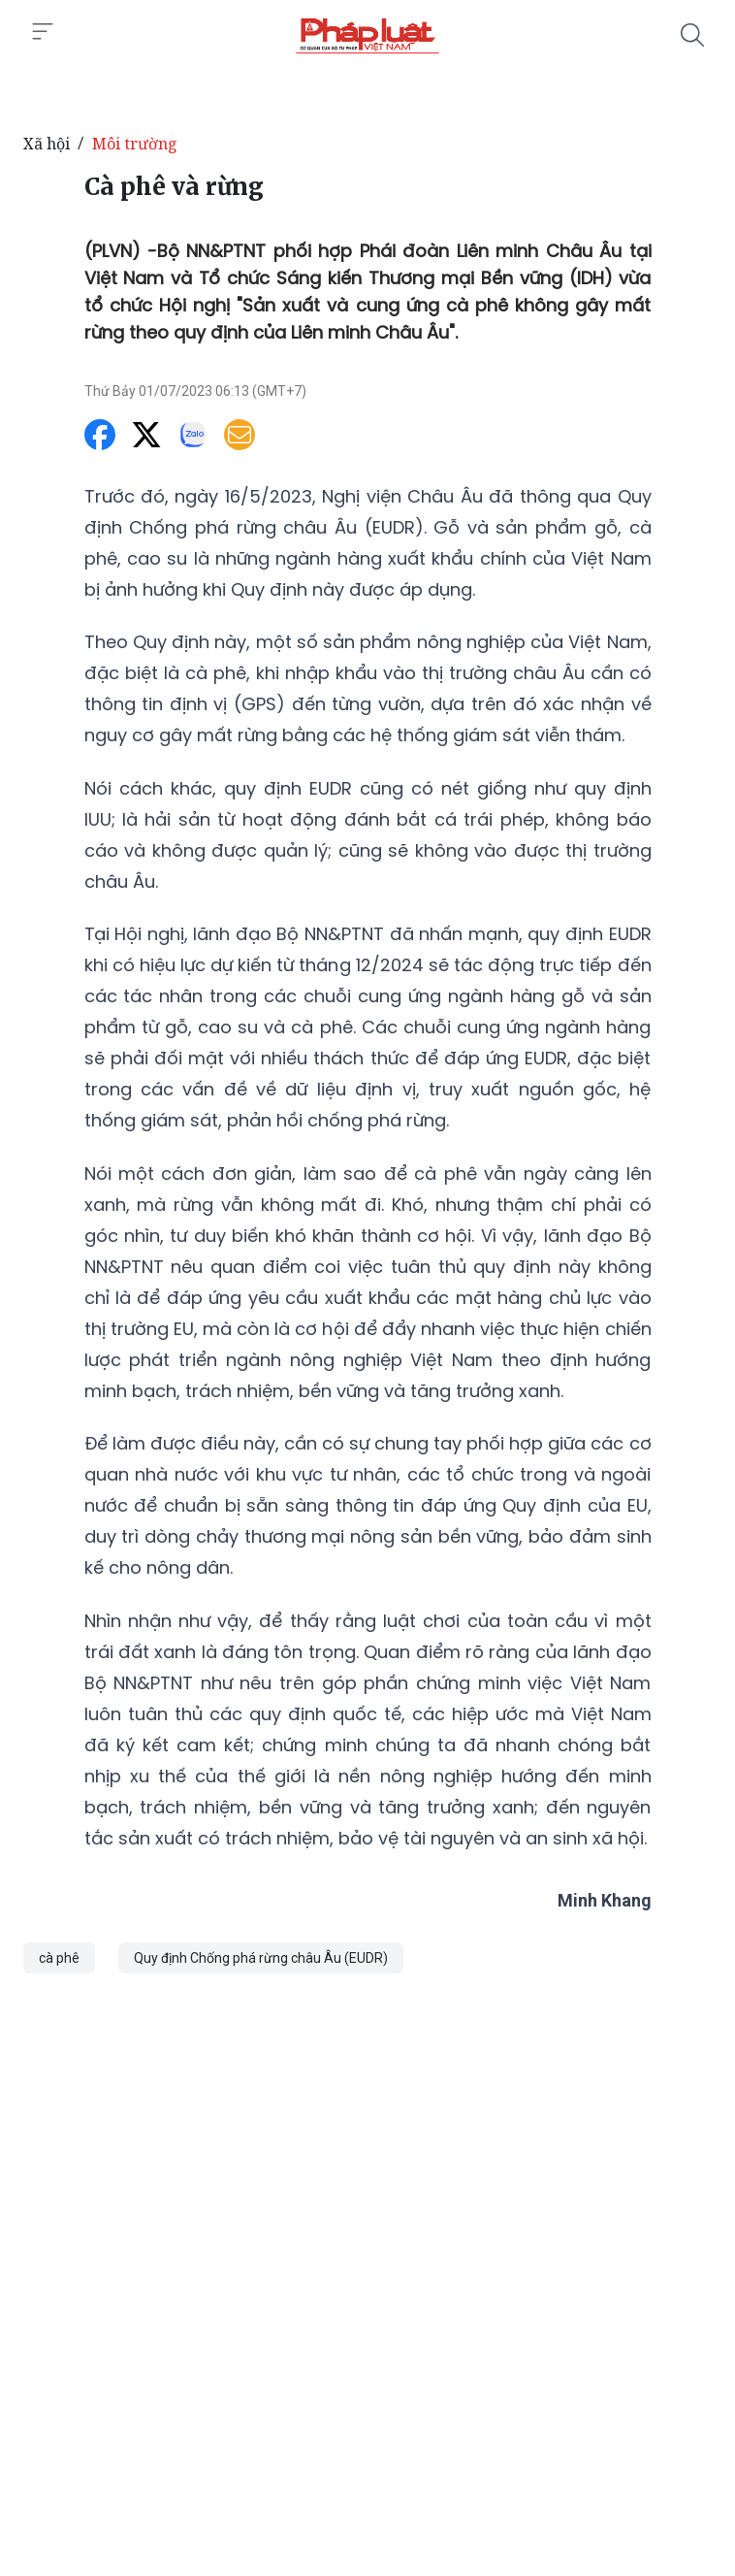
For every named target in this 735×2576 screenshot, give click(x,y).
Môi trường (134, 143)
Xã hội (46, 143)
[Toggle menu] (42, 32)
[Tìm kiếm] (692, 35)
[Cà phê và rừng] (367, 35)
